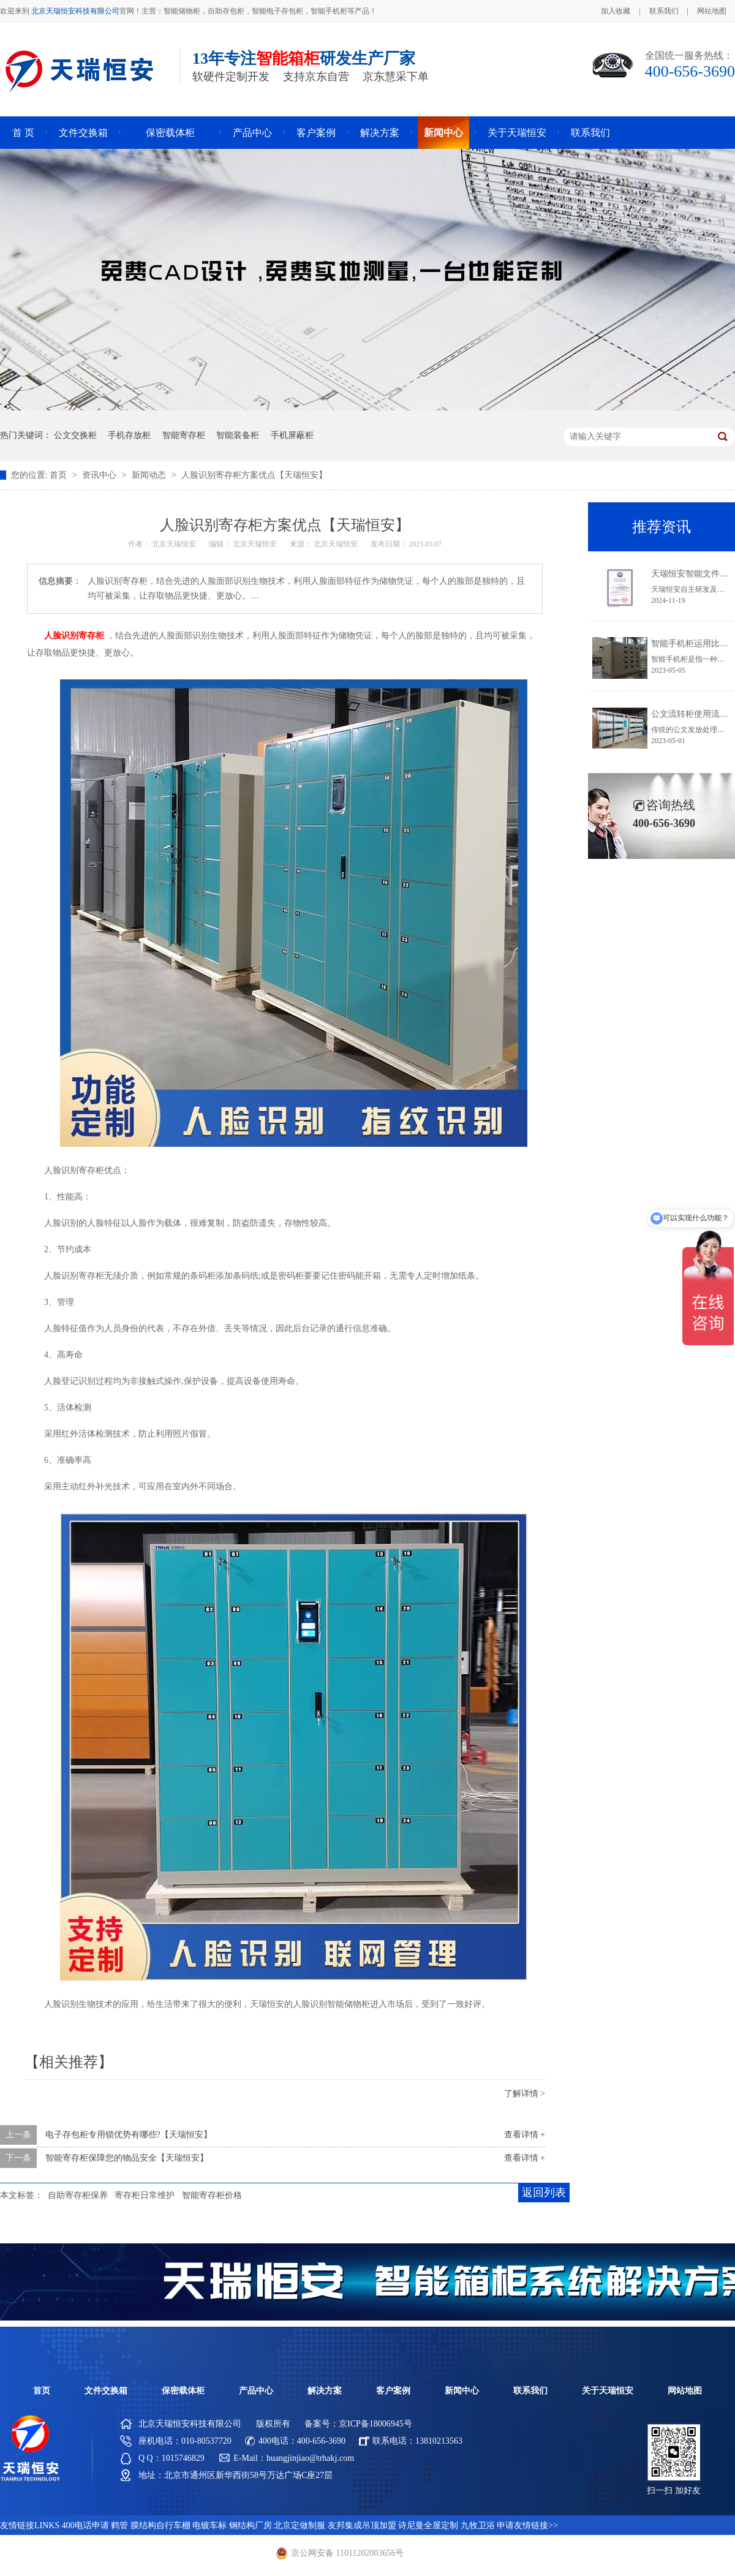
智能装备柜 (237, 435)
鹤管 (119, 2525)
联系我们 (664, 11)
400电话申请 (85, 2525)
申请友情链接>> (527, 2525)
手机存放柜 (129, 435)
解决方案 (379, 132)
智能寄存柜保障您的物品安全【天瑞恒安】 (126, 2157)
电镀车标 (209, 2525)
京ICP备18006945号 (375, 2423)
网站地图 (711, 11)
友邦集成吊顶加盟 (362, 2525)
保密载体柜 (170, 132)
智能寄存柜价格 (212, 2195)
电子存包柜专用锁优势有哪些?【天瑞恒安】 (128, 2134)
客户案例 (316, 132)
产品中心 (252, 132)
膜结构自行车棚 (160, 2525)
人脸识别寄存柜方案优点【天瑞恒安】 (254, 475)
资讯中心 (100, 475)
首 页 (23, 132)
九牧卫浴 (478, 2525)
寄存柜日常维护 (145, 2195)
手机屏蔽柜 (292, 435)
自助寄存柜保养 (78, 2195)
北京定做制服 (299, 2525)
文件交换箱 (83, 132)
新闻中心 (443, 132)
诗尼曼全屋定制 (428, 2525)
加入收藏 (615, 11)
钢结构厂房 (250, 2525)
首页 (59, 475)
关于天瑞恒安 (517, 132)
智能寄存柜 (183, 435)
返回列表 (544, 2192)
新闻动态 (150, 475)
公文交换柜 (75, 435)
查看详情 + (524, 2134)
